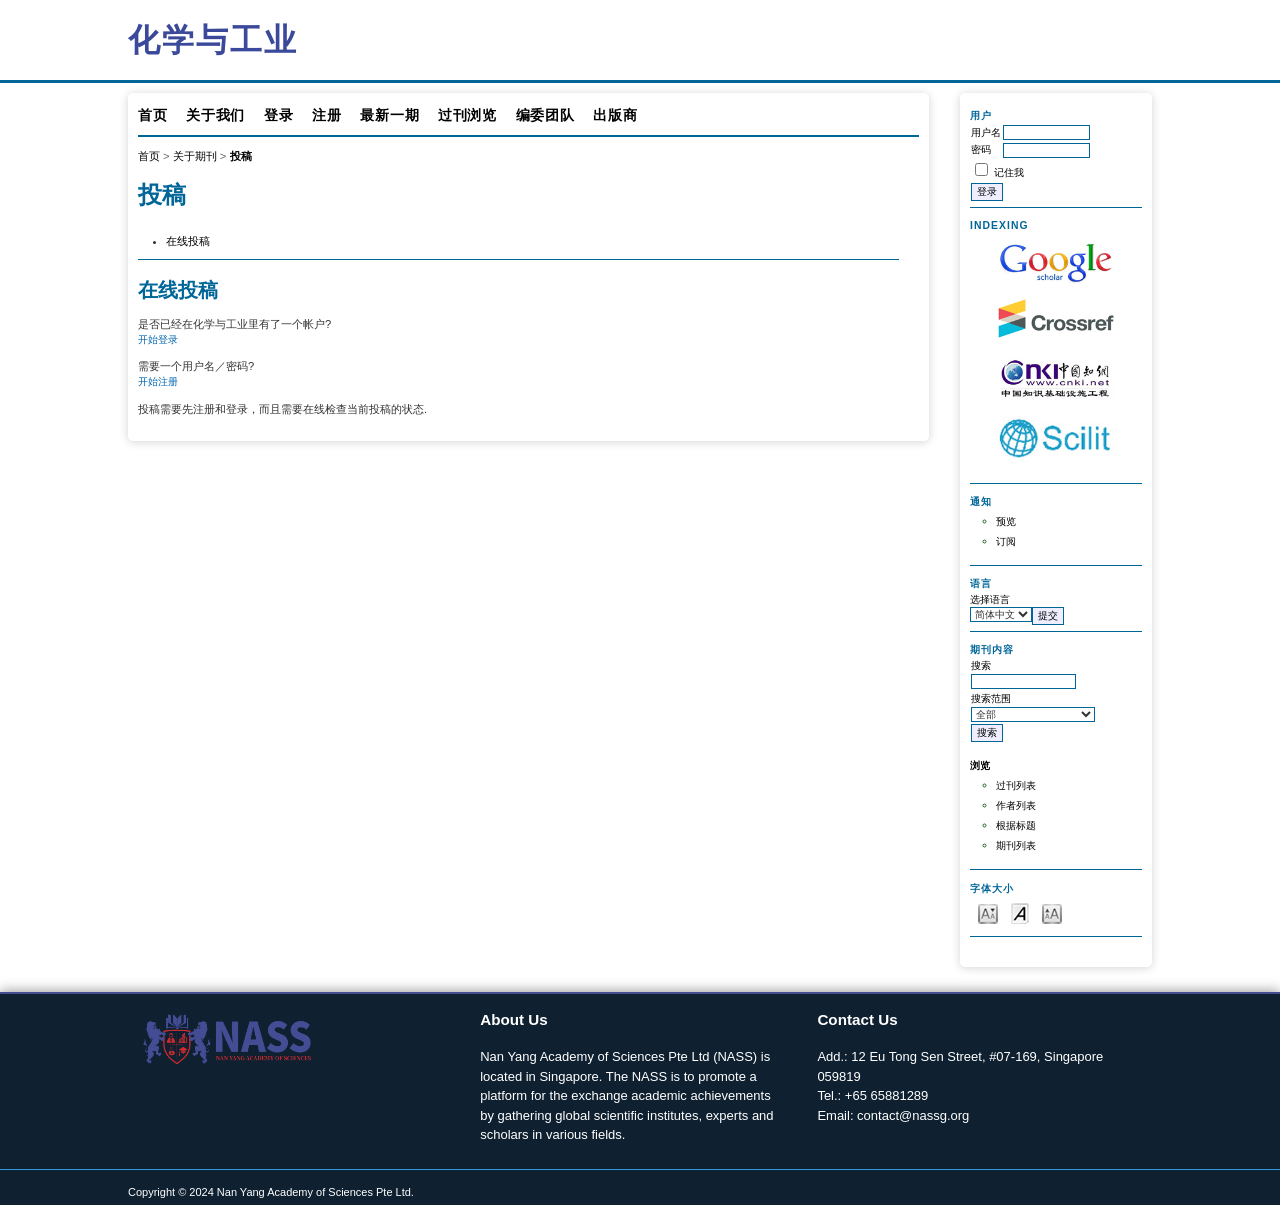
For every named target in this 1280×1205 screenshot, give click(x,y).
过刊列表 (1016, 785)
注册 (326, 115)
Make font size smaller (988, 912)
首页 (152, 115)
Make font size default (1020, 912)
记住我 (1009, 172)
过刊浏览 (467, 115)
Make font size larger (1052, 912)
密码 (981, 149)
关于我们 (215, 115)
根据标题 (1016, 825)
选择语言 (990, 599)
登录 (278, 115)
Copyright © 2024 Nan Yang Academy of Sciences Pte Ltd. (271, 1192)
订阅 (1006, 541)
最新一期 (389, 115)
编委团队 (545, 115)
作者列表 (1016, 805)
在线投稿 (188, 241)
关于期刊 (195, 156)
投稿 (241, 156)
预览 (1006, 521)
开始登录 (158, 339)
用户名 (986, 132)
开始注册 (158, 381)
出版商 (615, 115)
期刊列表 (1016, 845)
